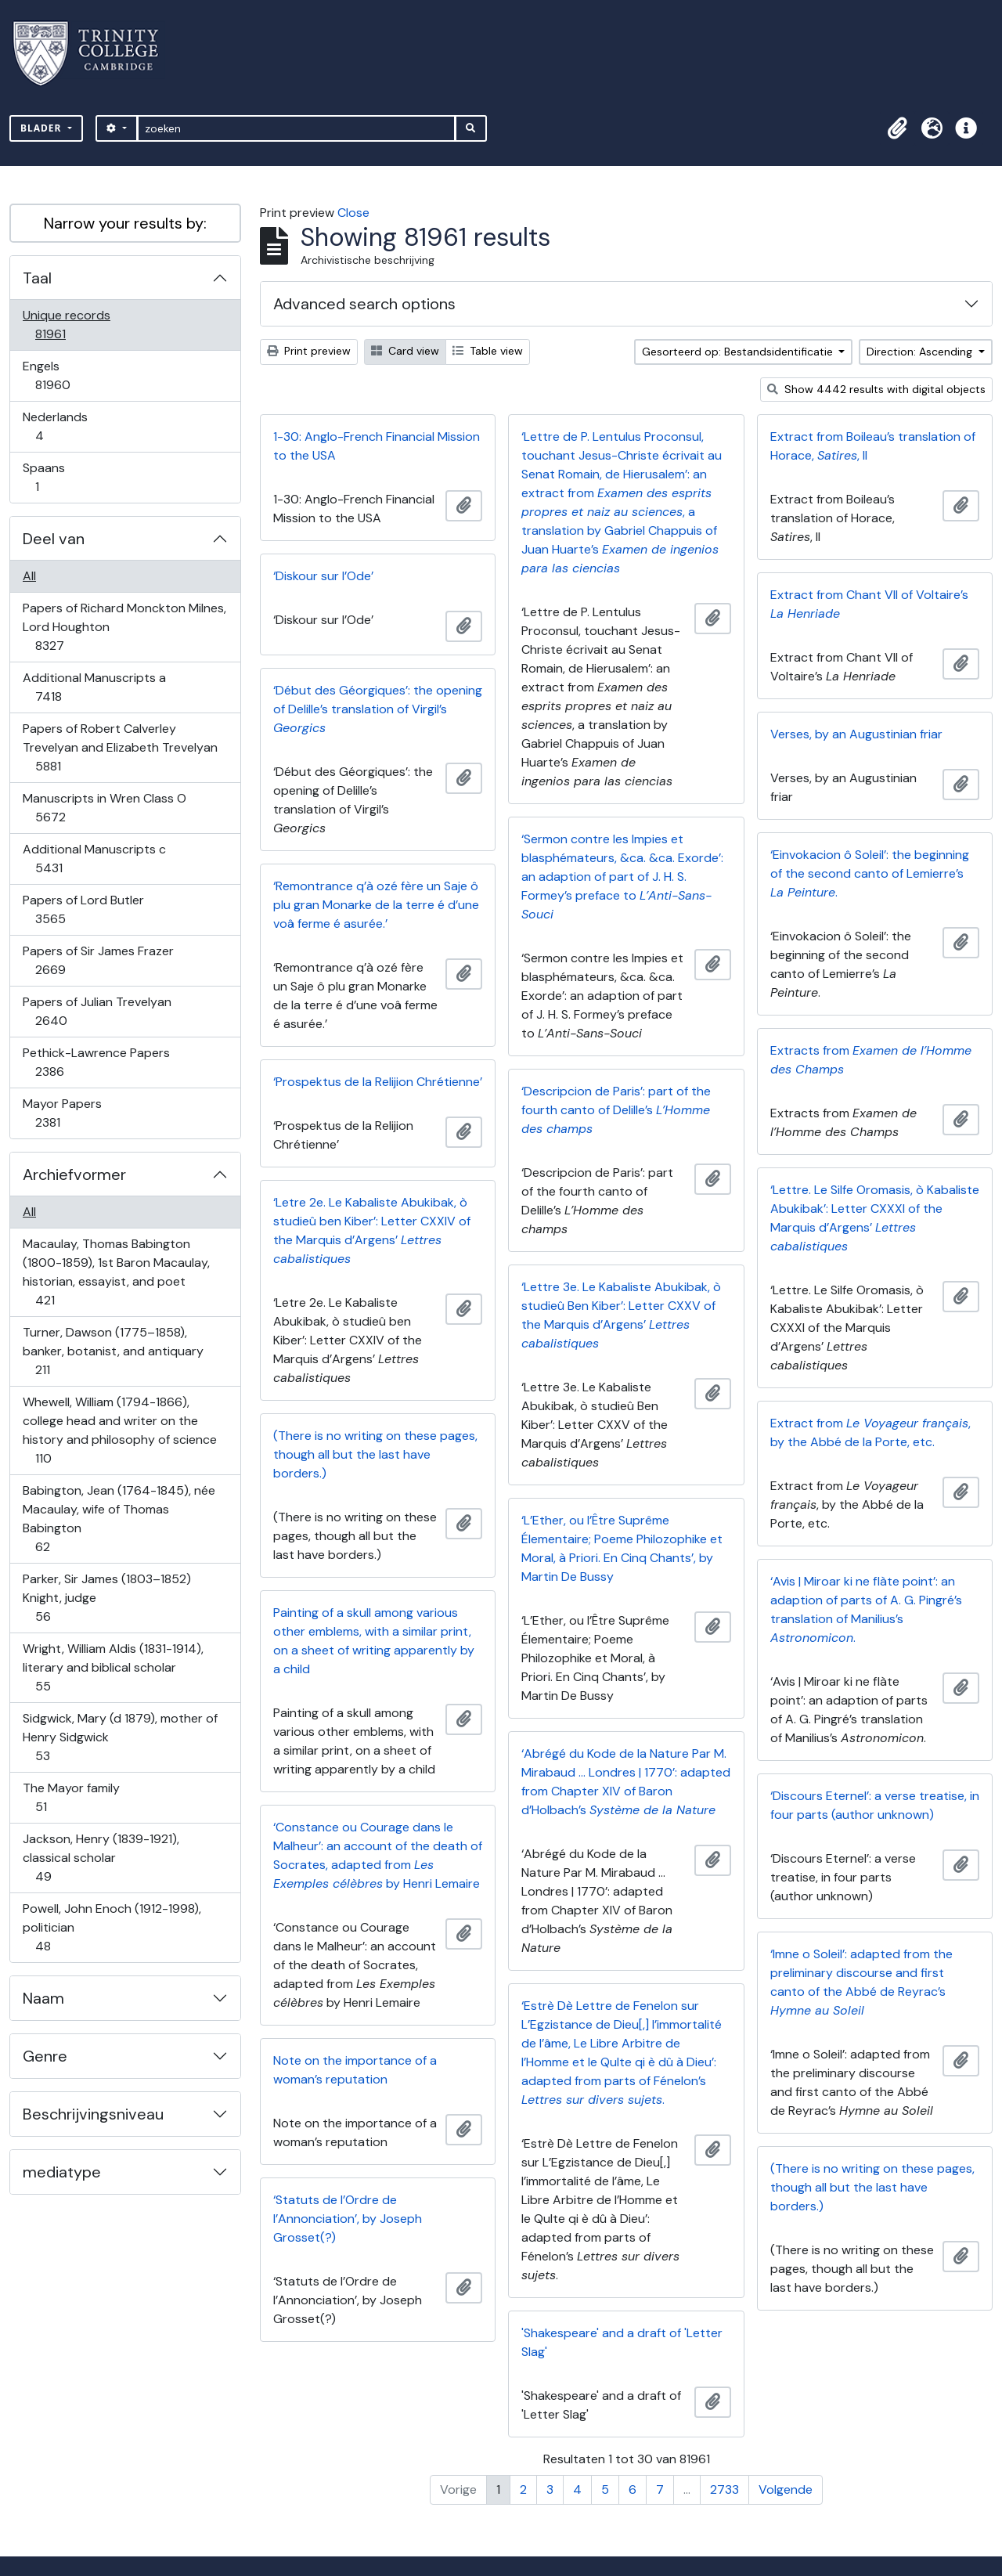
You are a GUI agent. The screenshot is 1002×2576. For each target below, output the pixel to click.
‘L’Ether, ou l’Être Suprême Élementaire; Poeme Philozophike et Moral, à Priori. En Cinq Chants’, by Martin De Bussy (622, 1548)
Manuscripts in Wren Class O (104, 807)
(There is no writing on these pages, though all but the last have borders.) (375, 1454)
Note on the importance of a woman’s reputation (355, 2069)
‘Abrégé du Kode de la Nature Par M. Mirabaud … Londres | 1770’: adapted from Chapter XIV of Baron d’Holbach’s (625, 1781)
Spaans (48, 477)
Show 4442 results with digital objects (876, 389)
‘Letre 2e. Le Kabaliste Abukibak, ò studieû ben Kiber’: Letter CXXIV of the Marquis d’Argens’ (371, 1230)
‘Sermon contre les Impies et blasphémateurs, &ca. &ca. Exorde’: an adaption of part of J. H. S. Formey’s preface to (622, 876)
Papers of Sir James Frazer (98, 960)
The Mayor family (71, 1797)
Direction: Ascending (921, 352)
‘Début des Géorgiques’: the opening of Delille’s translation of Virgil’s (377, 709)
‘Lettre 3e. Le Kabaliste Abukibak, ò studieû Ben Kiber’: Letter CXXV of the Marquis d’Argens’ (621, 1315)
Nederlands (55, 426)
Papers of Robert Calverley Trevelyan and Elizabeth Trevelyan (120, 747)
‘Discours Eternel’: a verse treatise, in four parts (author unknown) (874, 1805)
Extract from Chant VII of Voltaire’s (869, 604)
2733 (724, 2489)
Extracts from (870, 1059)
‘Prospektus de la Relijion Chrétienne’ (377, 1081)
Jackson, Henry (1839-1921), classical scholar (100, 1857)
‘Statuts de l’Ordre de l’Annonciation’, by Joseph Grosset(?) (347, 2219)
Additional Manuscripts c (94, 858)
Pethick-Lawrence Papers (96, 1062)
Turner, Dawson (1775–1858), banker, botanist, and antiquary (113, 1351)
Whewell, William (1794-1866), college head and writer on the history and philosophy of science (119, 1430)
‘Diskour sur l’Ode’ (323, 576)
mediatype (62, 2172)
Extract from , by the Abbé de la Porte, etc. (870, 1432)
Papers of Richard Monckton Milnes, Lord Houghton (124, 626)
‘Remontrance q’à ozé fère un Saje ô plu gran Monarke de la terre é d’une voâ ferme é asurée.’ (376, 905)
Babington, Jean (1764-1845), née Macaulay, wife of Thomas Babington (118, 1519)
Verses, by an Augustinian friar (856, 734)
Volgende (786, 2489)
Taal (37, 278)
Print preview (309, 351)
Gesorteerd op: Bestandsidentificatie (739, 352)
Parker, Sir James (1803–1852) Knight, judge (106, 1597)
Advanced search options (364, 304)
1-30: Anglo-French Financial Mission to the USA (376, 446)
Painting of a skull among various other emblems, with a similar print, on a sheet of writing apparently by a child (373, 1640)
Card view (405, 351)
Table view (487, 351)
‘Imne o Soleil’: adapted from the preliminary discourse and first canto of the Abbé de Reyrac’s (861, 1982)
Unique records (66, 324)
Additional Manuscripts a (94, 687)
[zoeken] (296, 128)
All (29, 576)
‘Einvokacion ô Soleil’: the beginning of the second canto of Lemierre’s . (869, 873)
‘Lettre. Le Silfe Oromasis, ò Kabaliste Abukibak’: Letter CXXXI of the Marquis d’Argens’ (874, 1218)
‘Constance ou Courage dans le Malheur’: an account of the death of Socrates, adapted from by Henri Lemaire (377, 1855)
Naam (43, 1998)
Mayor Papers (62, 1113)
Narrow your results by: (125, 223)
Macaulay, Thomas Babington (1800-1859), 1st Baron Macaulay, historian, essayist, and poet (116, 1272)
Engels (63, 375)
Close (353, 212)
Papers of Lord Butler (83, 909)
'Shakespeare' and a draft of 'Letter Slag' (622, 2342)
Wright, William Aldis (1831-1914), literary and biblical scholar (113, 1667)
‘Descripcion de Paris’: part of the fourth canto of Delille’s (616, 1110)
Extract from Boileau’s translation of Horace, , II (872, 446)
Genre (45, 2056)
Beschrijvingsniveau (93, 2114)
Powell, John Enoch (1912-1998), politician (111, 1927)
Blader (42, 128)
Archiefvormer (74, 1174)
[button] (897, 128)
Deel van (54, 539)
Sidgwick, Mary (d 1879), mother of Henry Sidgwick (120, 1737)
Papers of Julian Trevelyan (96, 1011)
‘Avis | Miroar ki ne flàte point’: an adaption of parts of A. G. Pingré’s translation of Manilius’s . (866, 1609)
